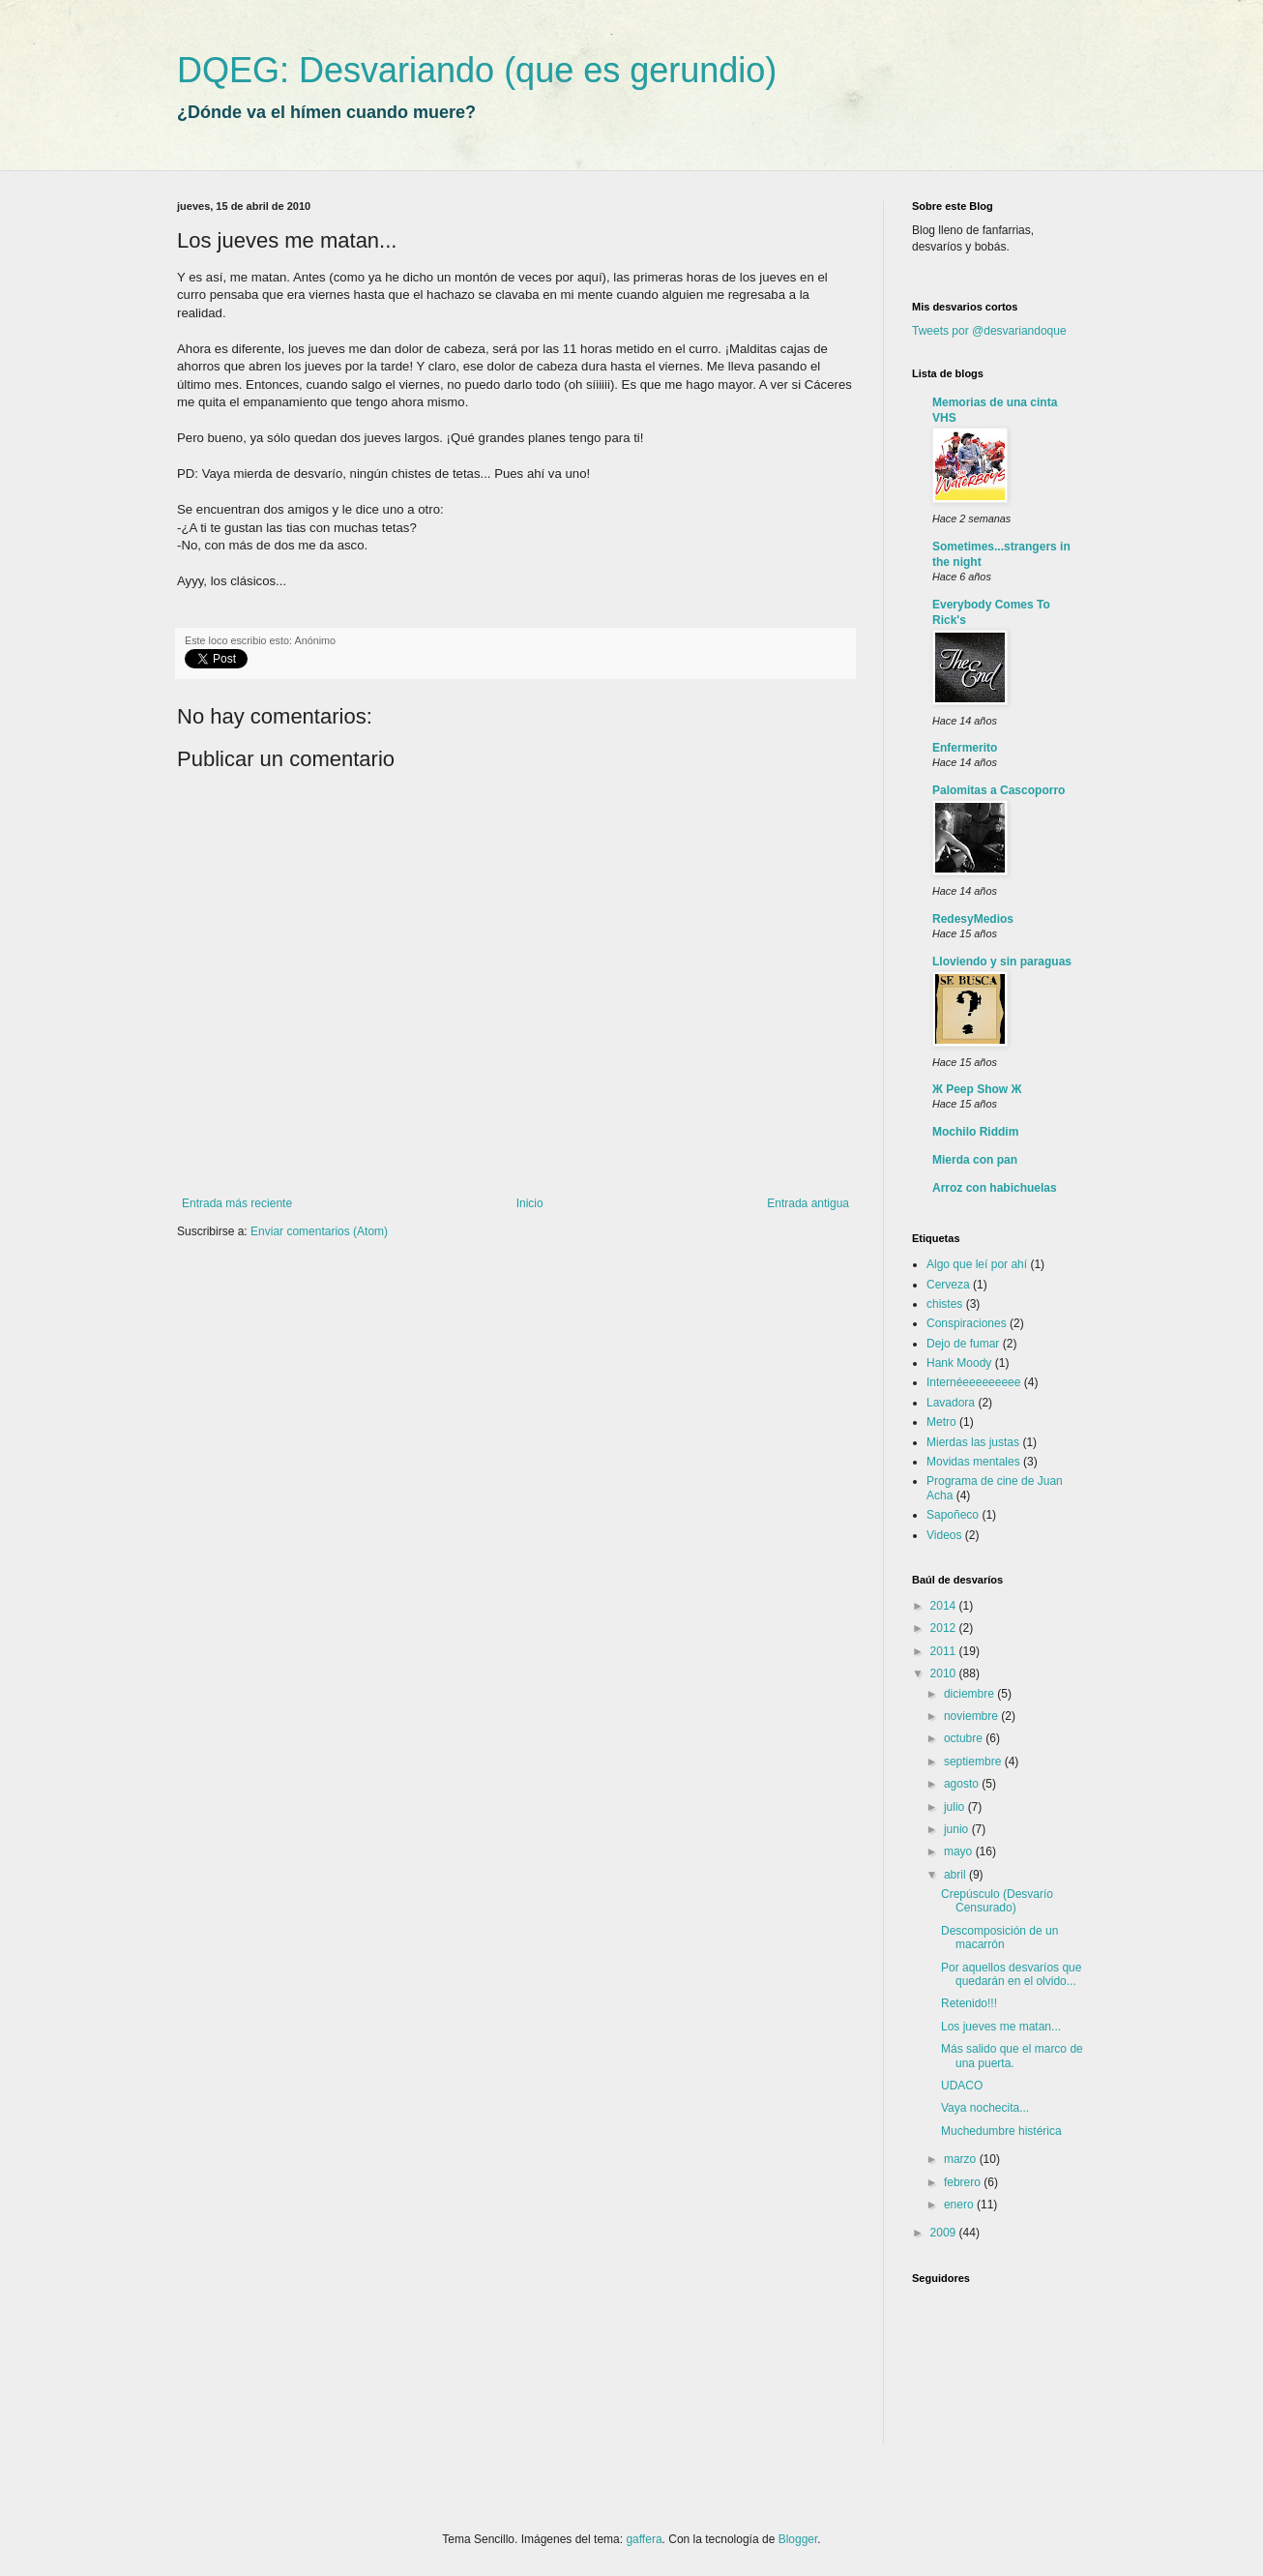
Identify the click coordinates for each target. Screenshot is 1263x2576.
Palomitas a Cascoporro (998, 790)
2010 (944, 1673)
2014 (944, 1606)
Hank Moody (958, 1363)
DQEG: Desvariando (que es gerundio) (477, 70)
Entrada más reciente (237, 1203)
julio (956, 1807)
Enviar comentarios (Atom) (319, 1231)
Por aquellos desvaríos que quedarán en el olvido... (1011, 1974)
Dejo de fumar (962, 1343)
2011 (944, 1651)
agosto (963, 1784)
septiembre (974, 1761)
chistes (944, 1304)
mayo (960, 1851)
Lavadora (950, 1402)
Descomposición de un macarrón (999, 1937)
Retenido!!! (969, 2003)
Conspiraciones (966, 1323)
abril (956, 1874)
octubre (964, 1738)
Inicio (529, 1203)
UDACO (962, 2085)
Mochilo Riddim (975, 1132)
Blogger (798, 2539)
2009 (944, 2232)
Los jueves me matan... (1001, 2026)
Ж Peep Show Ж (976, 1089)
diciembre (970, 1694)
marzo (962, 2159)
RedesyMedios (972, 919)
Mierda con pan (974, 1160)
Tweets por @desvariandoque (989, 331)
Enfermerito (964, 748)
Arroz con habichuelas (994, 1188)
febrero (964, 2182)
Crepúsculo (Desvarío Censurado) (997, 1900)
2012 (944, 1628)
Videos (943, 1535)
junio (958, 1829)
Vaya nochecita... (985, 2108)
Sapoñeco (952, 1515)
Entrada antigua (808, 1203)
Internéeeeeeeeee (973, 1382)
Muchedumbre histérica (1001, 2131)
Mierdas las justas (972, 1442)
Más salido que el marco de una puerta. (1012, 2055)
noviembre (972, 1716)
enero (960, 2204)
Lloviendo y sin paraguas (1002, 961)
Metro (941, 1422)
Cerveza (948, 1284)
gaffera (643, 2539)
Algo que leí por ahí (976, 1264)
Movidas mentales (973, 1461)
